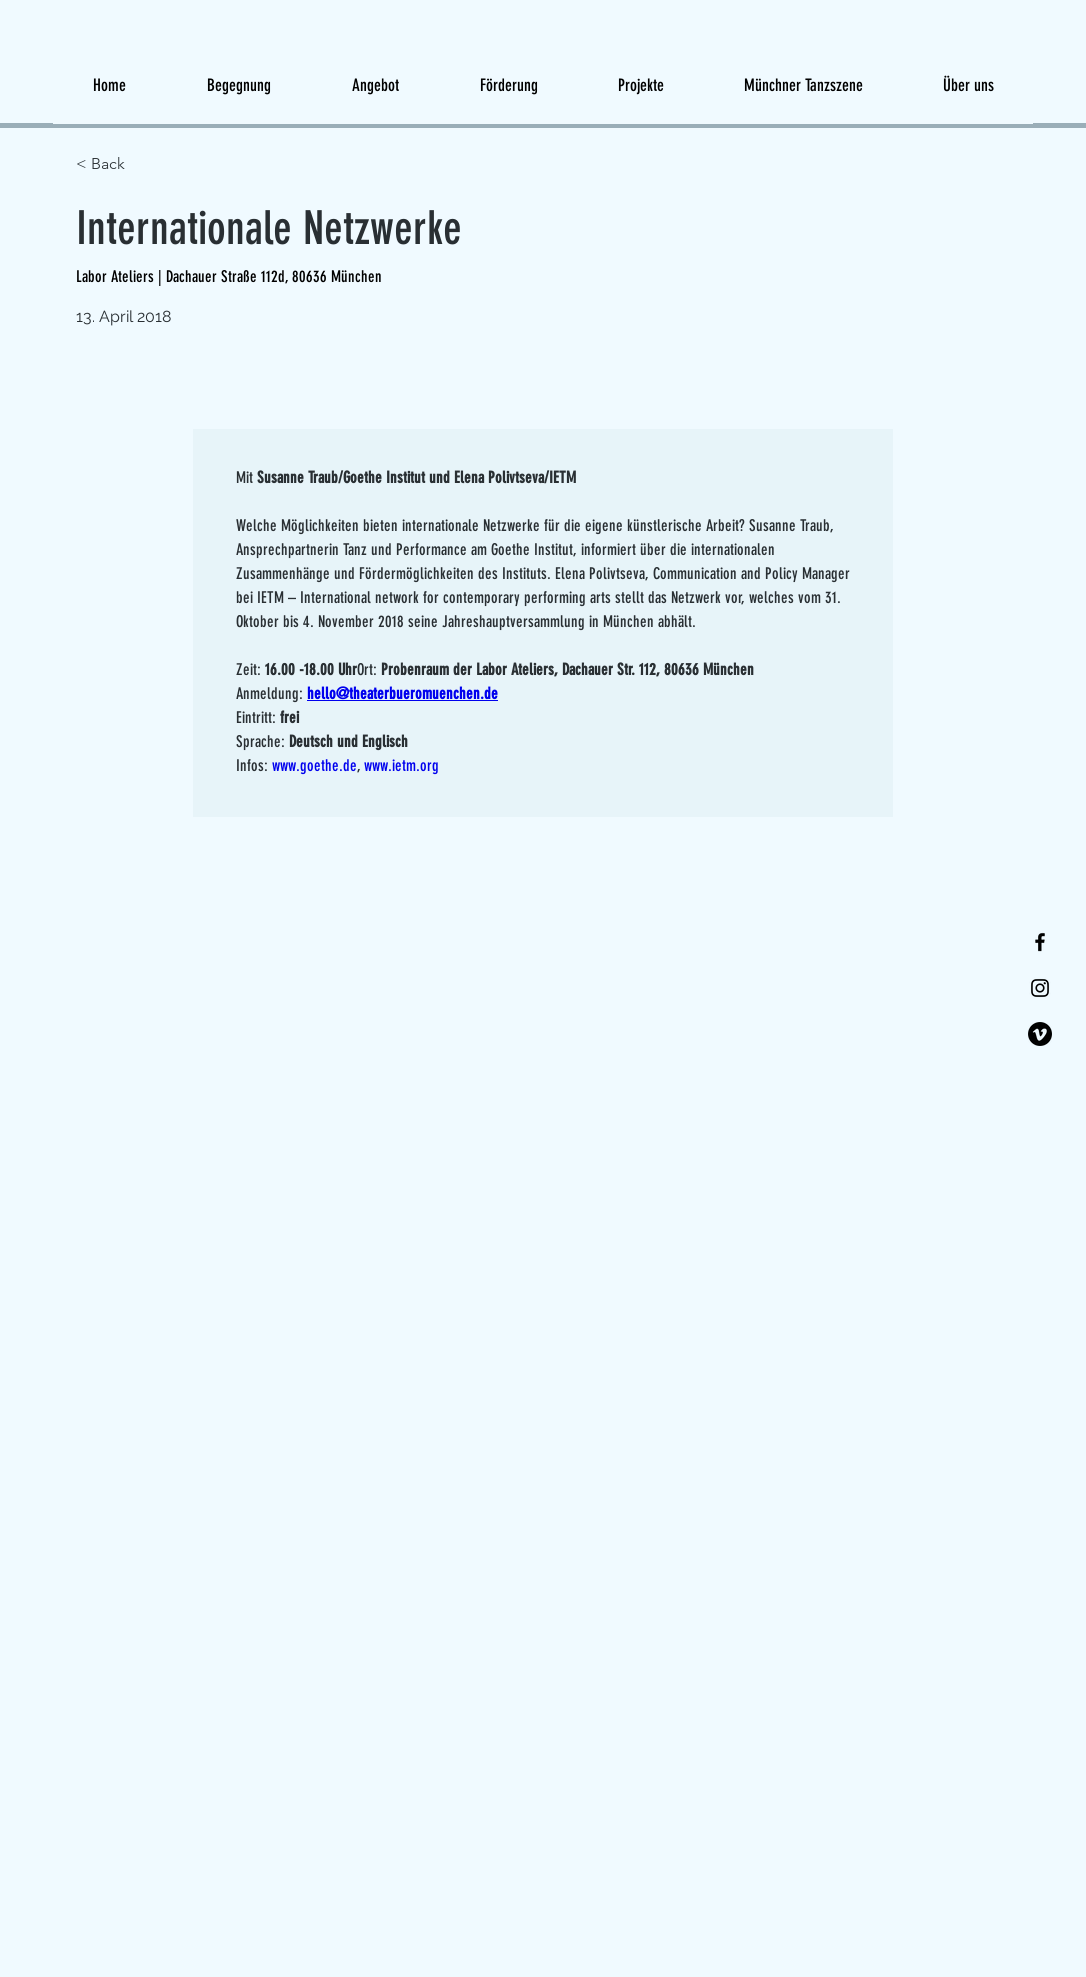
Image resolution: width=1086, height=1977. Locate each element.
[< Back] (147, 164)
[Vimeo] (1040, 1034)
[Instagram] (1040, 988)
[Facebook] (1040, 942)
